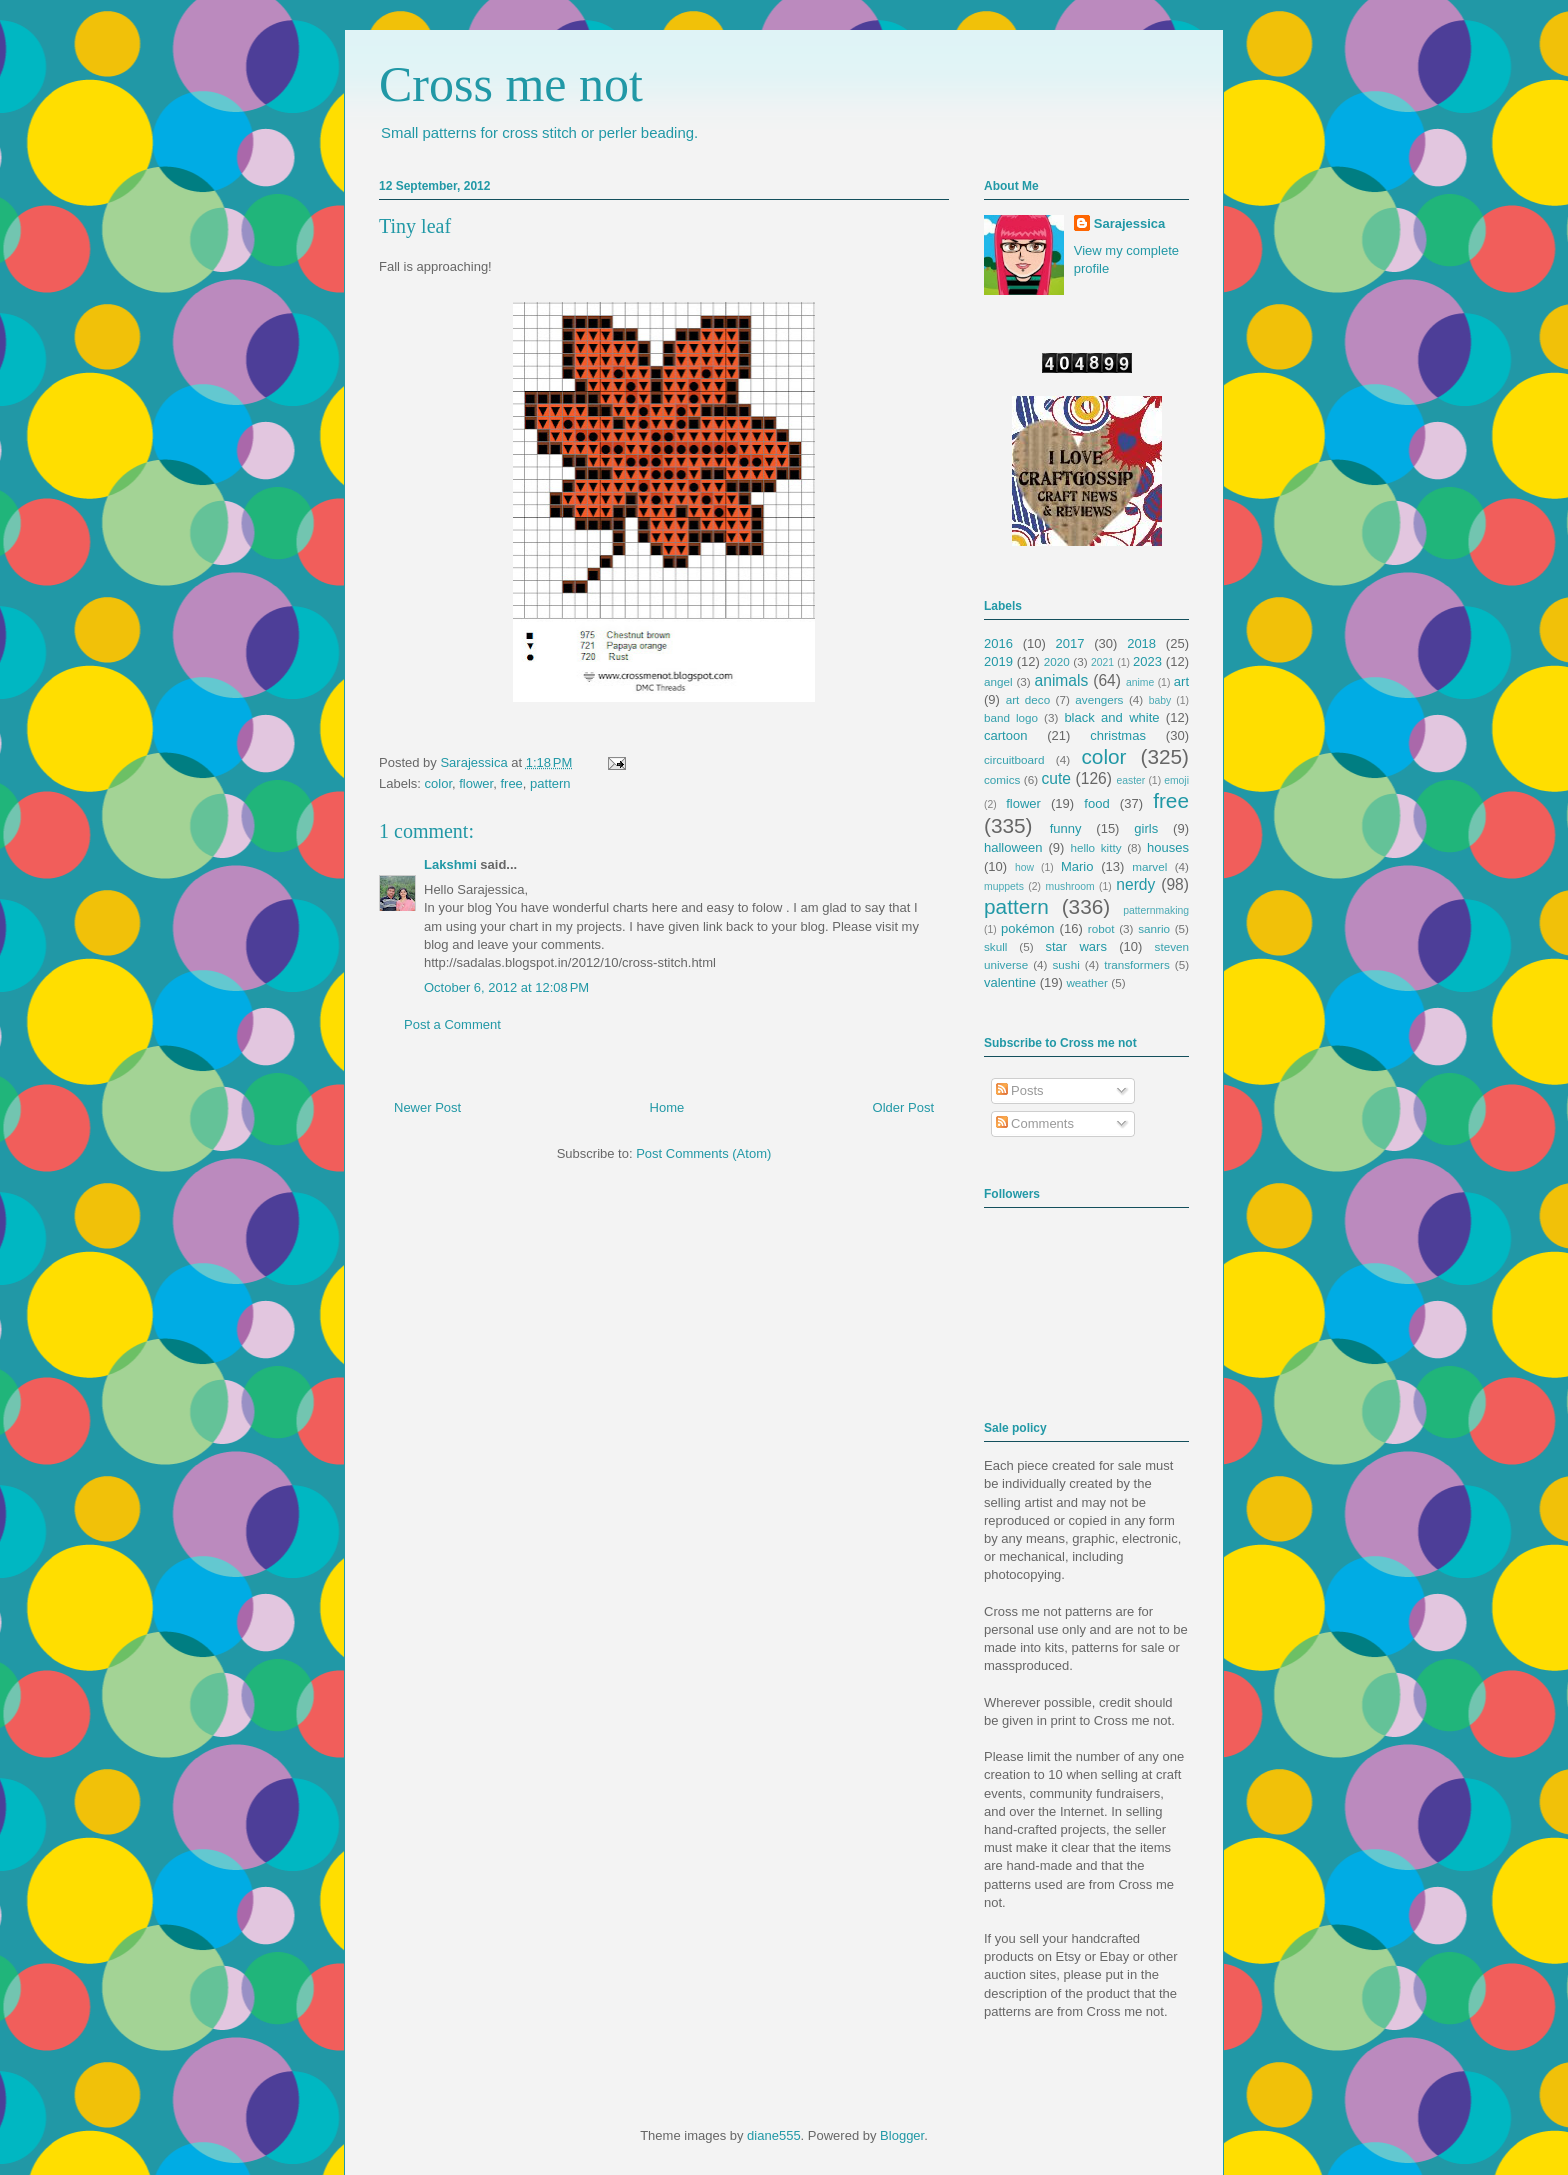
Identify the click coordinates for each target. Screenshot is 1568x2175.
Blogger (902, 2135)
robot (1101, 928)
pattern (550, 783)
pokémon (1027, 928)
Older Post (903, 1107)
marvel (1149, 866)
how (1024, 867)
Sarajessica (475, 762)
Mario (1077, 866)
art (1181, 681)
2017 (1070, 643)
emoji (1176, 780)
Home (667, 1107)
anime (1140, 682)
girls (1146, 828)
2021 (1102, 662)
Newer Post (427, 1107)
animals (1062, 680)
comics (1002, 779)
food (1096, 803)
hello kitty (1095, 847)
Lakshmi (450, 864)
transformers (1137, 964)
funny (1066, 828)
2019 (998, 661)
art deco (1028, 699)
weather (1087, 982)
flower (476, 783)
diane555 (774, 2135)
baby (1160, 700)
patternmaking (1156, 910)
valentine (1010, 982)
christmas (1118, 735)
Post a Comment (452, 1024)
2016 (998, 643)
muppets (1004, 886)
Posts (1020, 1090)
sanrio (1154, 928)
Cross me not (511, 84)
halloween (1013, 847)
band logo (1011, 717)
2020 (1057, 661)
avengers (1099, 699)
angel (998, 681)
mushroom (1070, 886)
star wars (1076, 946)
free (511, 783)
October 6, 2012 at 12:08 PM (506, 987)
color (438, 783)
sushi (1066, 964)
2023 (1147, 661)
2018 (1141, 643)
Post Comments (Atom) (703, 1153)
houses (1168, 847)
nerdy (1135, 884)
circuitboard (1014, 759)
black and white (1111, 717)
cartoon (1005, 735)
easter (1130, 780)
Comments (1035, 1123)
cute (1056, 778)
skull (995, 946)
